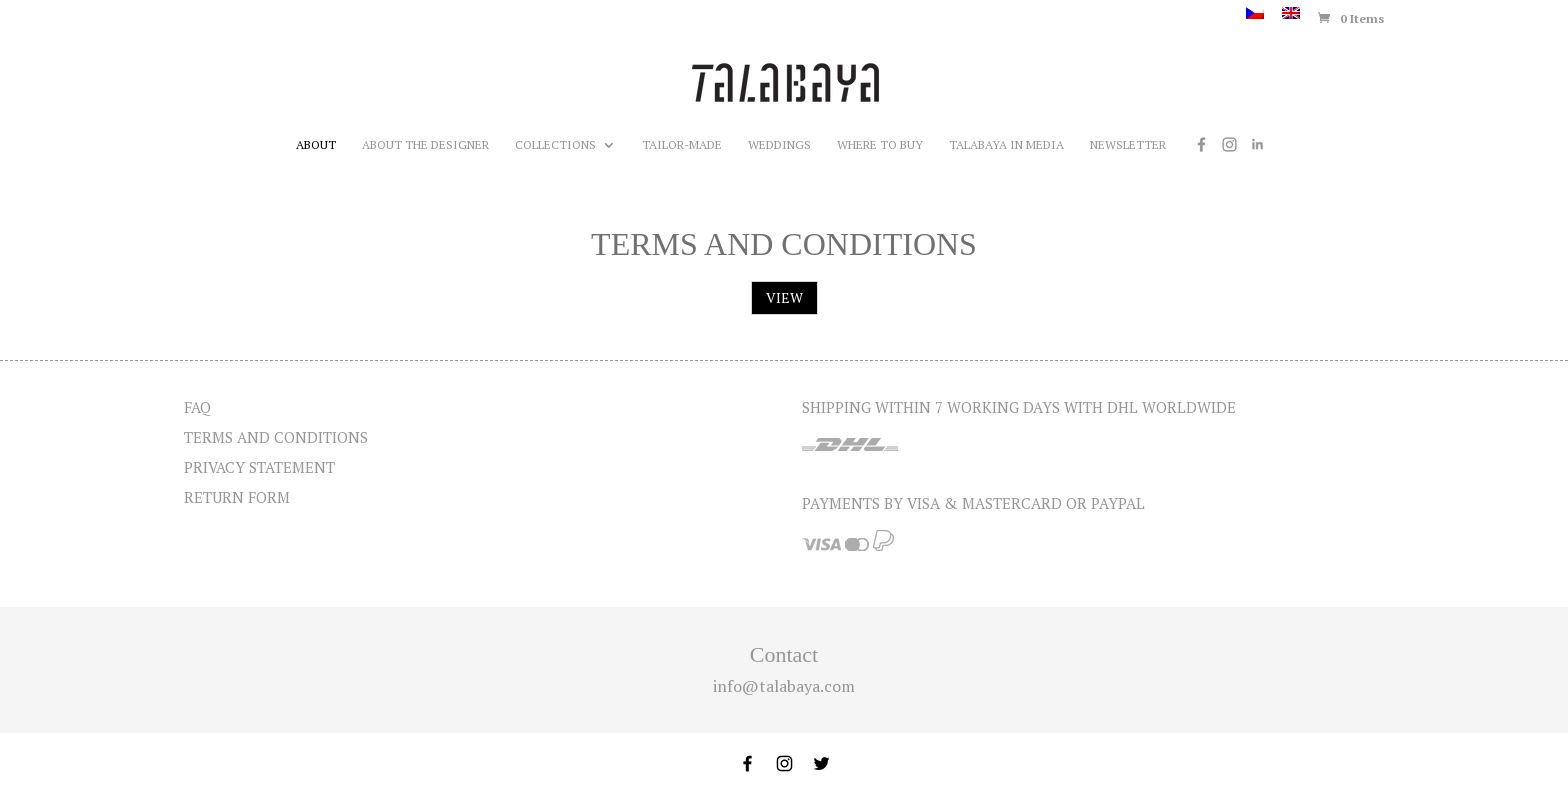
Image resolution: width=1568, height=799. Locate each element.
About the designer (425, 145)
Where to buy (880, 145)
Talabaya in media (1006, 145)
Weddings (779, 145)
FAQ (197, 407)
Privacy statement (259, 467)
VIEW (784, 297)
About (316, 145)
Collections (555, 145)
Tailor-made (682, 145)
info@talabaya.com (784, 686)
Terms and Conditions (276, 437)
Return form (237, 497)
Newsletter (1128, 145)
